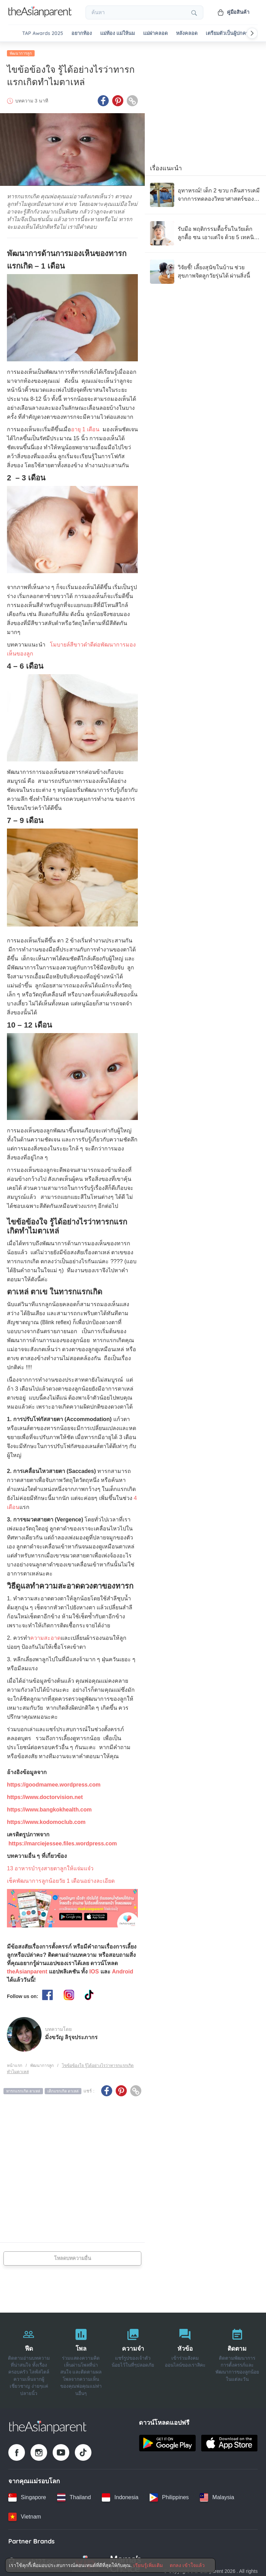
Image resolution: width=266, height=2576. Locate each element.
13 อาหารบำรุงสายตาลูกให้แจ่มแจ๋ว (50, 1866)
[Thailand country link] (74, 2495)
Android (122, 1969)
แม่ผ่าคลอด (155, 33)
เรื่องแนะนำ (166, 165)
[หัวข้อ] (185, 2358)
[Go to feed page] (40, 15)
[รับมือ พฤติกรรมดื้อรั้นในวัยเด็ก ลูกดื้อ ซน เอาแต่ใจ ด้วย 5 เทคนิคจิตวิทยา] (205, 231)
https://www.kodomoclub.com (46, 1820)
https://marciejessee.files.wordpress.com (62, 1841)
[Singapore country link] (27, 2495)
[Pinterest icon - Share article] (117, 98)
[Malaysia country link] (217, 2495)
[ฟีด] (29, 2358)
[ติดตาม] (237, 2358)
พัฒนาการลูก (21, 51)
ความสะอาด (45, 1636)
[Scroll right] (252, 33)
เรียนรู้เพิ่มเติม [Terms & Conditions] (148, 2565)
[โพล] (81, 2358)
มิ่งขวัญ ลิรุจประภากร (71, 2035)
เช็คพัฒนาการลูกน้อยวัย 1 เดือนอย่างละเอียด (61, 1879)
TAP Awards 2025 (42, 33)
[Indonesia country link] (120, 2495)
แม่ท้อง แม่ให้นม (117, 33)
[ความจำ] (133, 2358)
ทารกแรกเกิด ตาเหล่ (23, 2089)
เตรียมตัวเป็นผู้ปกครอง (230, 33)
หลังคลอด (186, 33)
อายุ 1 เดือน (85, 427)
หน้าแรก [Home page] (14, 2063)
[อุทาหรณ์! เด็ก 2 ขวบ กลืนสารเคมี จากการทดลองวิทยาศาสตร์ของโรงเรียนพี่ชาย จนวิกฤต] (205, 192)
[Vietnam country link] (24, 2514)
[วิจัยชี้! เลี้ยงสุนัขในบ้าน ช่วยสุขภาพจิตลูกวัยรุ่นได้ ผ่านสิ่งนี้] (205, 269)
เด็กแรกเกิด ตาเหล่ (63, 2089)
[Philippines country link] (169, 2495)
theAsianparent (27, 1969)
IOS (94, 1969)
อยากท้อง (81, 33)
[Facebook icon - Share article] (103, 98)
